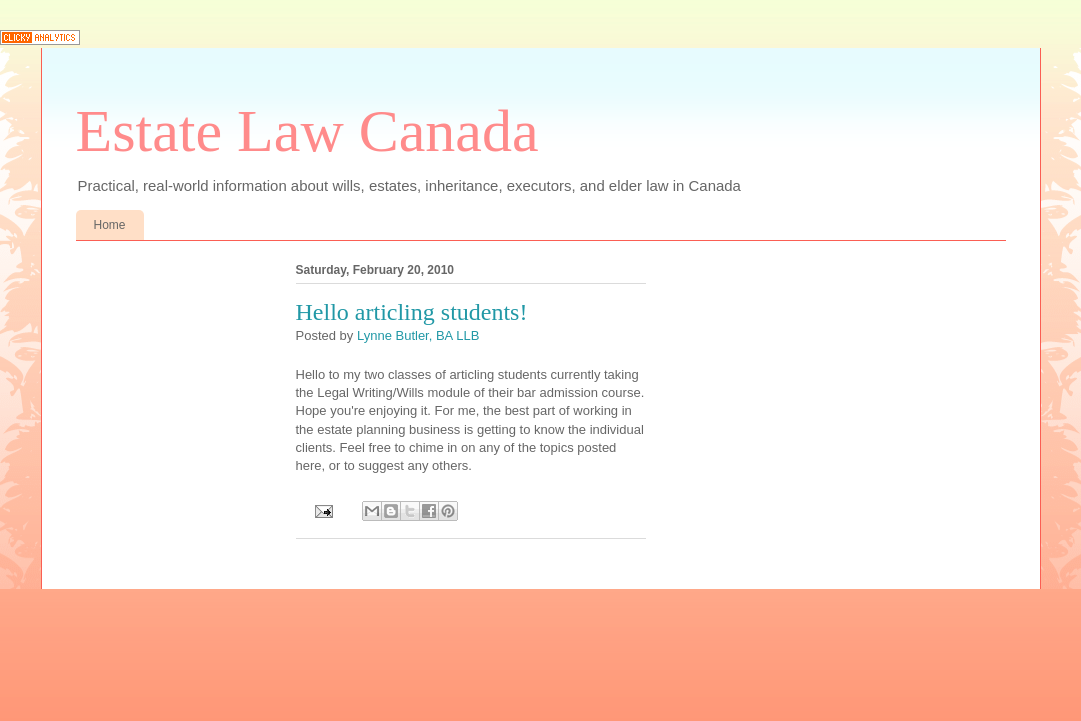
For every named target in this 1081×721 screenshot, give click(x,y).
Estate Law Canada (307, 131)
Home (110, 225)
